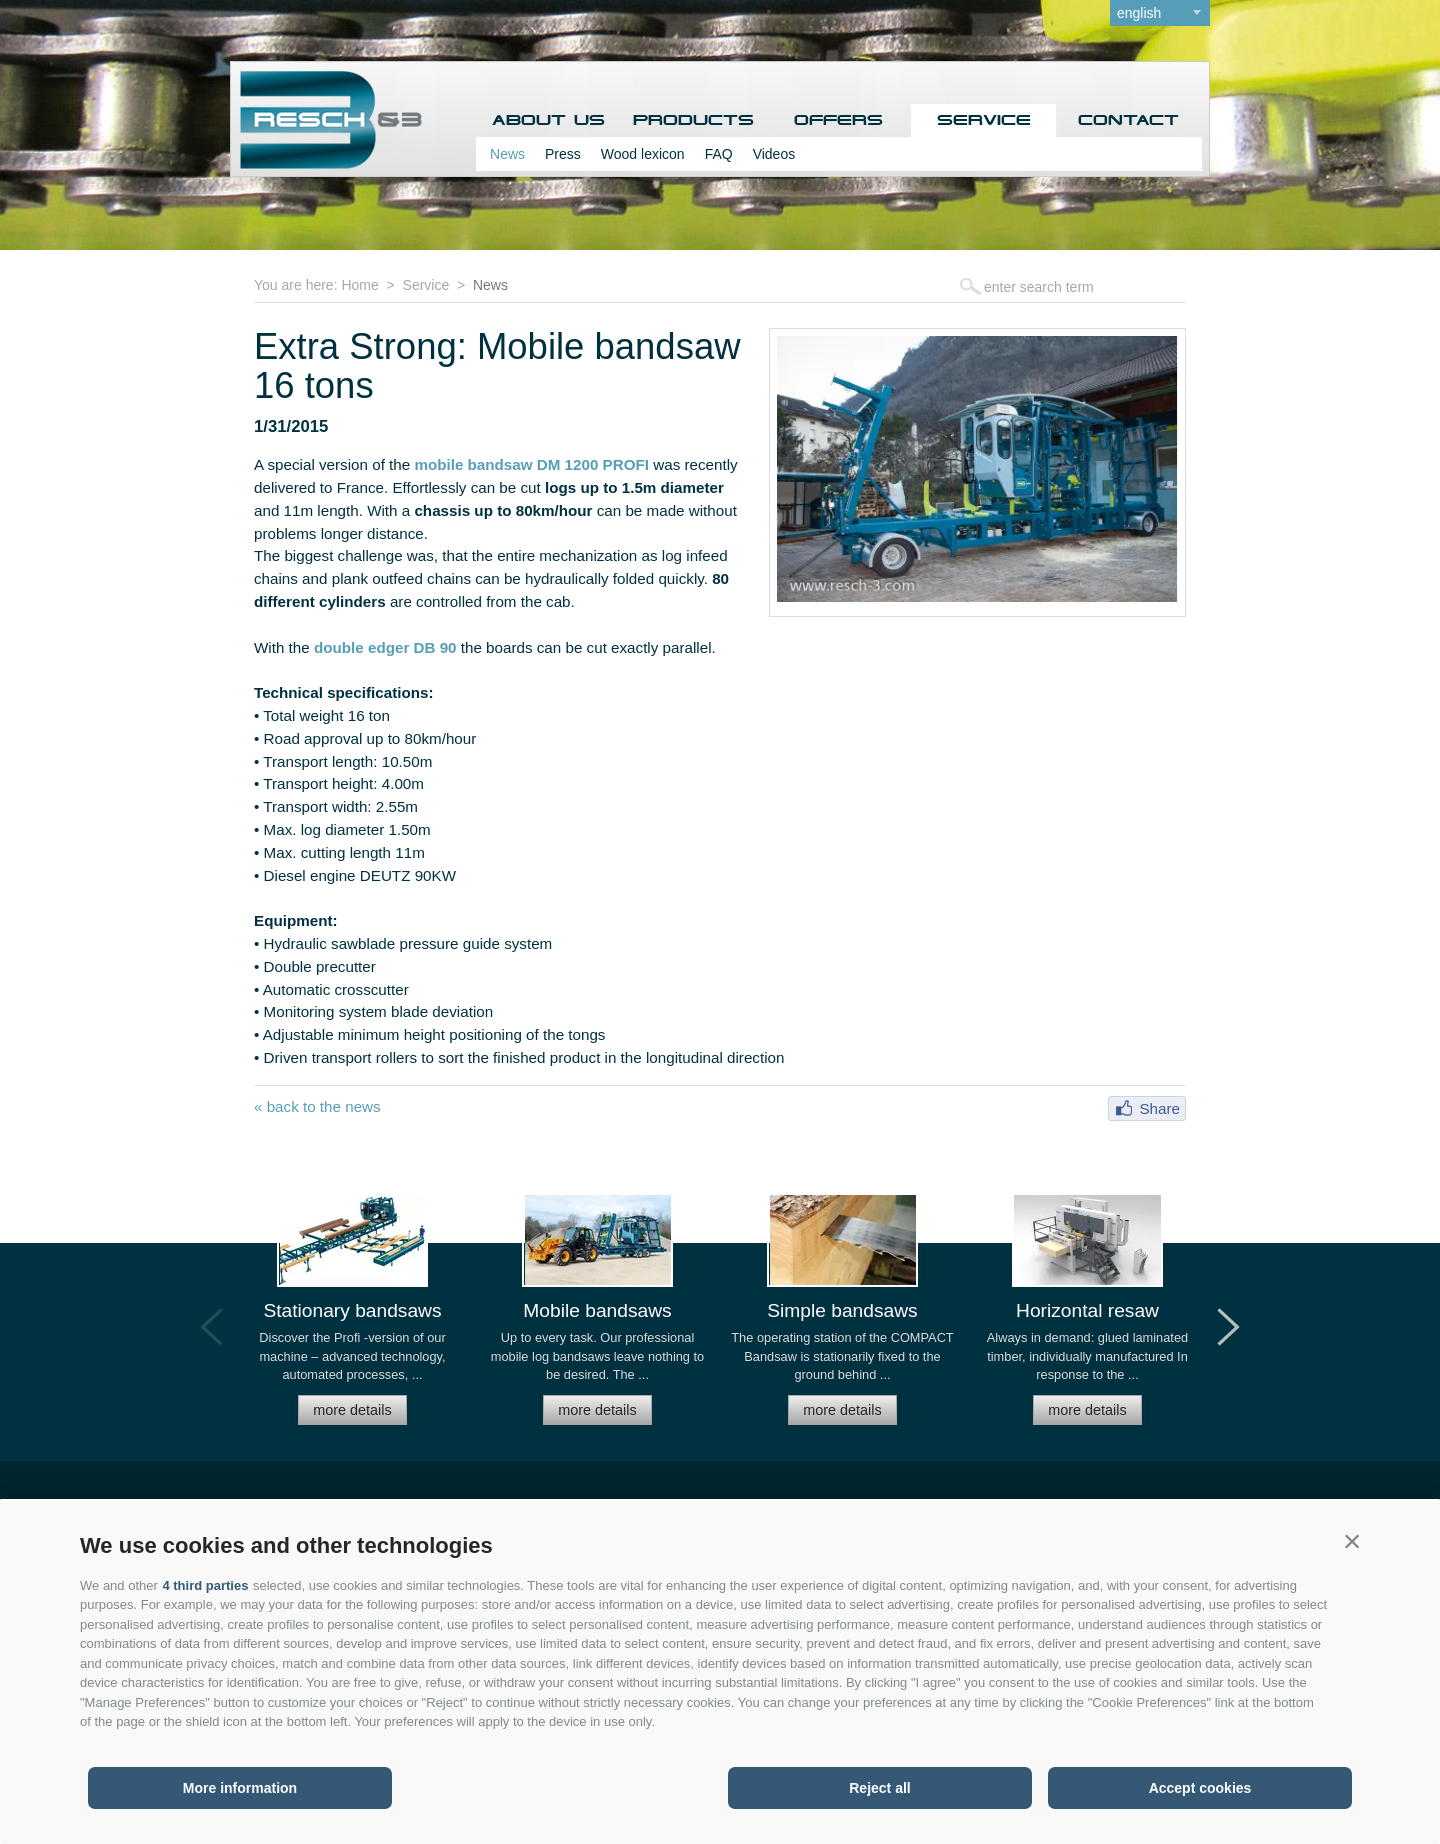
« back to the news (317, 1106)
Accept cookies (1200, 1788)
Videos (774, 154)
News (507, 154)
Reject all (879, 1788)
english (1139, 13)
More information (240, 1788)
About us (548, 120)
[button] (1352, 1541)
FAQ (719, 154)
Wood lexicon (643, 154)
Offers (838, 120)
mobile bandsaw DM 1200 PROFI (531, 464)
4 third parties (205, 1585)
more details (352, 1410)
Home (359, 285)
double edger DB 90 (385, 647)
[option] (352, 1318)
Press (563, 154)
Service (984, 120)
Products (693, 120)
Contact (1128, 120)
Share (1159, 1108)
